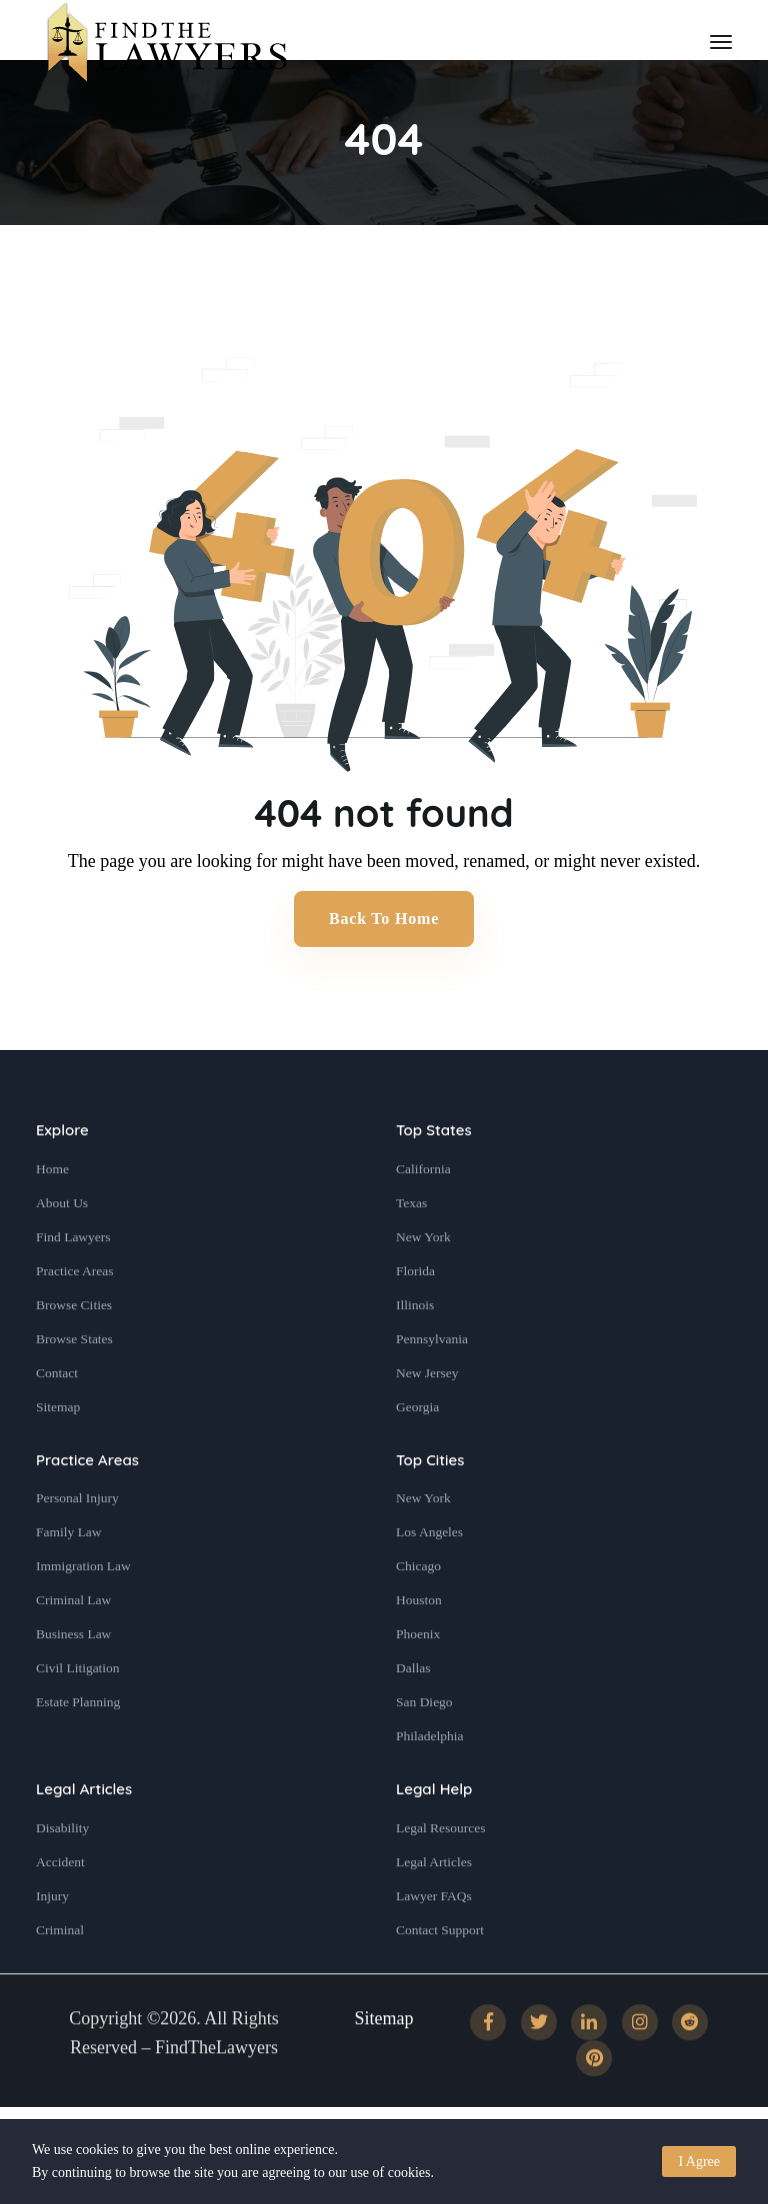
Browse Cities (74, 1349)
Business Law (73, 1679)
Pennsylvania (432, 1383)
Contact (57, 1417)
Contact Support (440, 1974)
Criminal (60, 1974)
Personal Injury (77, 1543)
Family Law (69, 1577)
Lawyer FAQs (434, 1940)
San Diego (424, 1747)
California (423, 1213)
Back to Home (384, 918)
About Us (62, 1247)
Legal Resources (441, 1872)
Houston (419, 1645)
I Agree (699, 2161)
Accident (60, 1906)
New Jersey (427, 1417)
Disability (62, 1872)
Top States (434, 1175)
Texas (411, 1247)
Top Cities (430, 1504)
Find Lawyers (73, 1281)
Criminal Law (73, 1645)
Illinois (415, 1349)
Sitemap (58, 1451)
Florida (415, 1315)
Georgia (417, 1451)
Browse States (74, 1383)
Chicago (418, 1611)
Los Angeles (429, 1577)
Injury (52, 1940)
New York (423, 1281)
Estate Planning (78, 1747)
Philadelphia (430, 1781)
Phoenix (418, 1679)
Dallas (413, 1713)
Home (52, 1213)
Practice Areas (75, 1315)
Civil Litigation (78, 1713)
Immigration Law (83, 1611)
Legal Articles (84, 1834)
